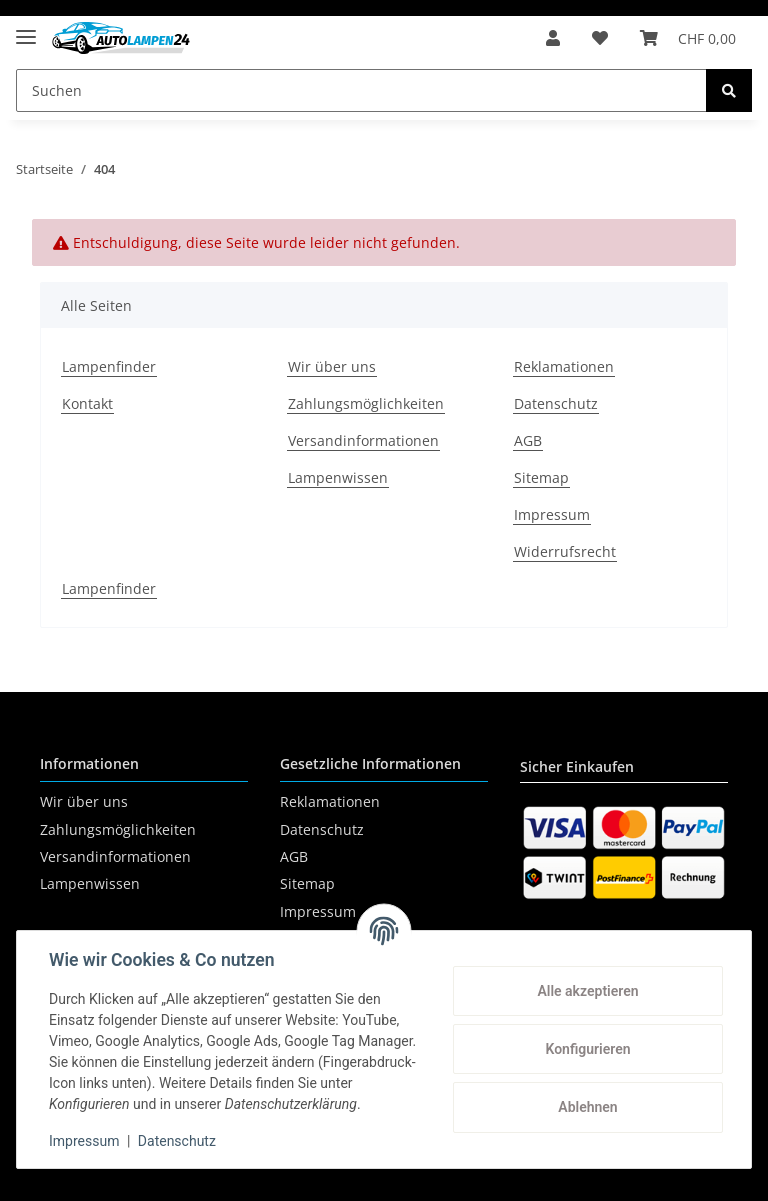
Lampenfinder (109, 366)
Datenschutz (556, 403)
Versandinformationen (363, 440)
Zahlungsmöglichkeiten (366, 403)
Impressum (552, 514)
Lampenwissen (338, 477)
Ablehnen (587, 1107)
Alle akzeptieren (587, 991)
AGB (528, 440)
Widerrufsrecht (565, 551)
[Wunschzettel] (600, 38)
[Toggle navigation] (26, 28)
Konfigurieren (587, 1049)
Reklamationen (564, 366)
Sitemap (541, 477)
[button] (553, 38)
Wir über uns (332, 366)
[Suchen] (361, 90)
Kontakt (87, 403)
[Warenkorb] (688, 38)
